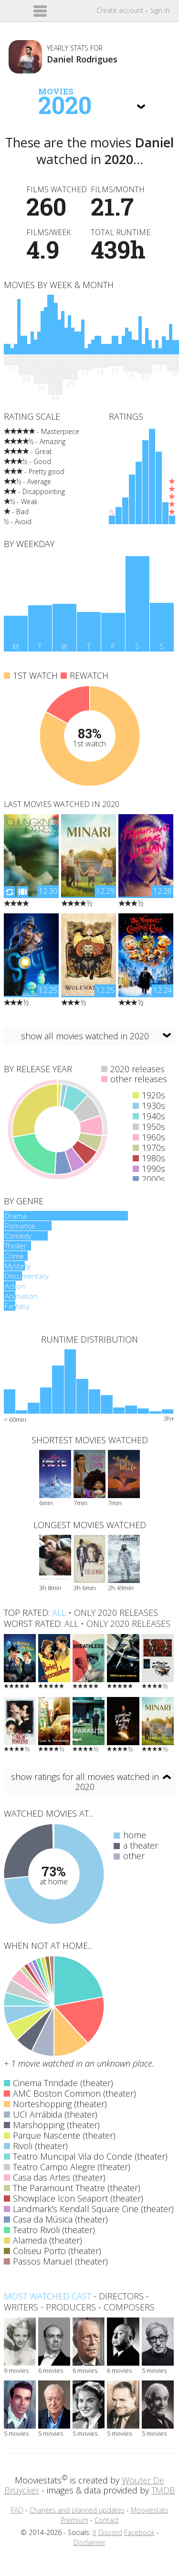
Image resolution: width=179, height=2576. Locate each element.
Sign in (159, 10)
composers (129, 2307)
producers (71, 2307)
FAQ (17, 2509)
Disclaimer (89, 2542)
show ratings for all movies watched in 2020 (85, 1781)
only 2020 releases (116, 1612)
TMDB (163, 2490)
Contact (107, 2519)
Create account (120, 10)
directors (121, 2296)
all (59, 1612)
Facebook (139, 2532)
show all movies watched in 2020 (85, 1036)
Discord (110, 2532)
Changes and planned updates (77, 2509)
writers (21, 2307)
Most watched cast (47, 2296)
